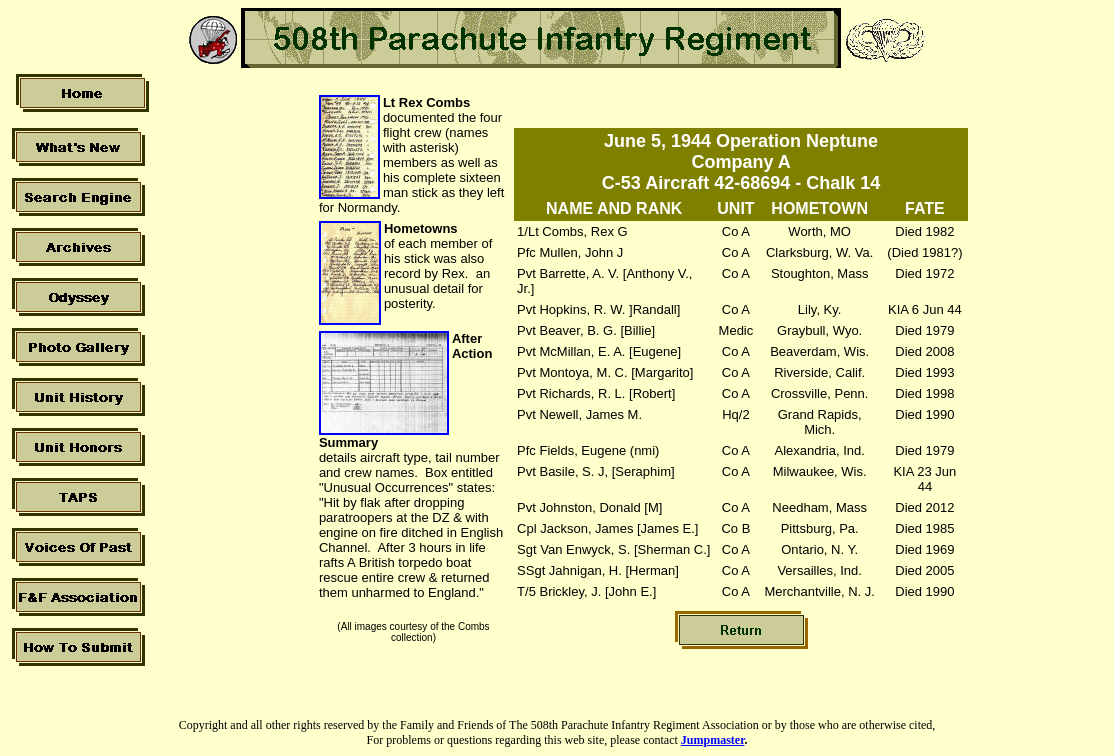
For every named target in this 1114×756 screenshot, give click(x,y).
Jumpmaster (713, 740)
